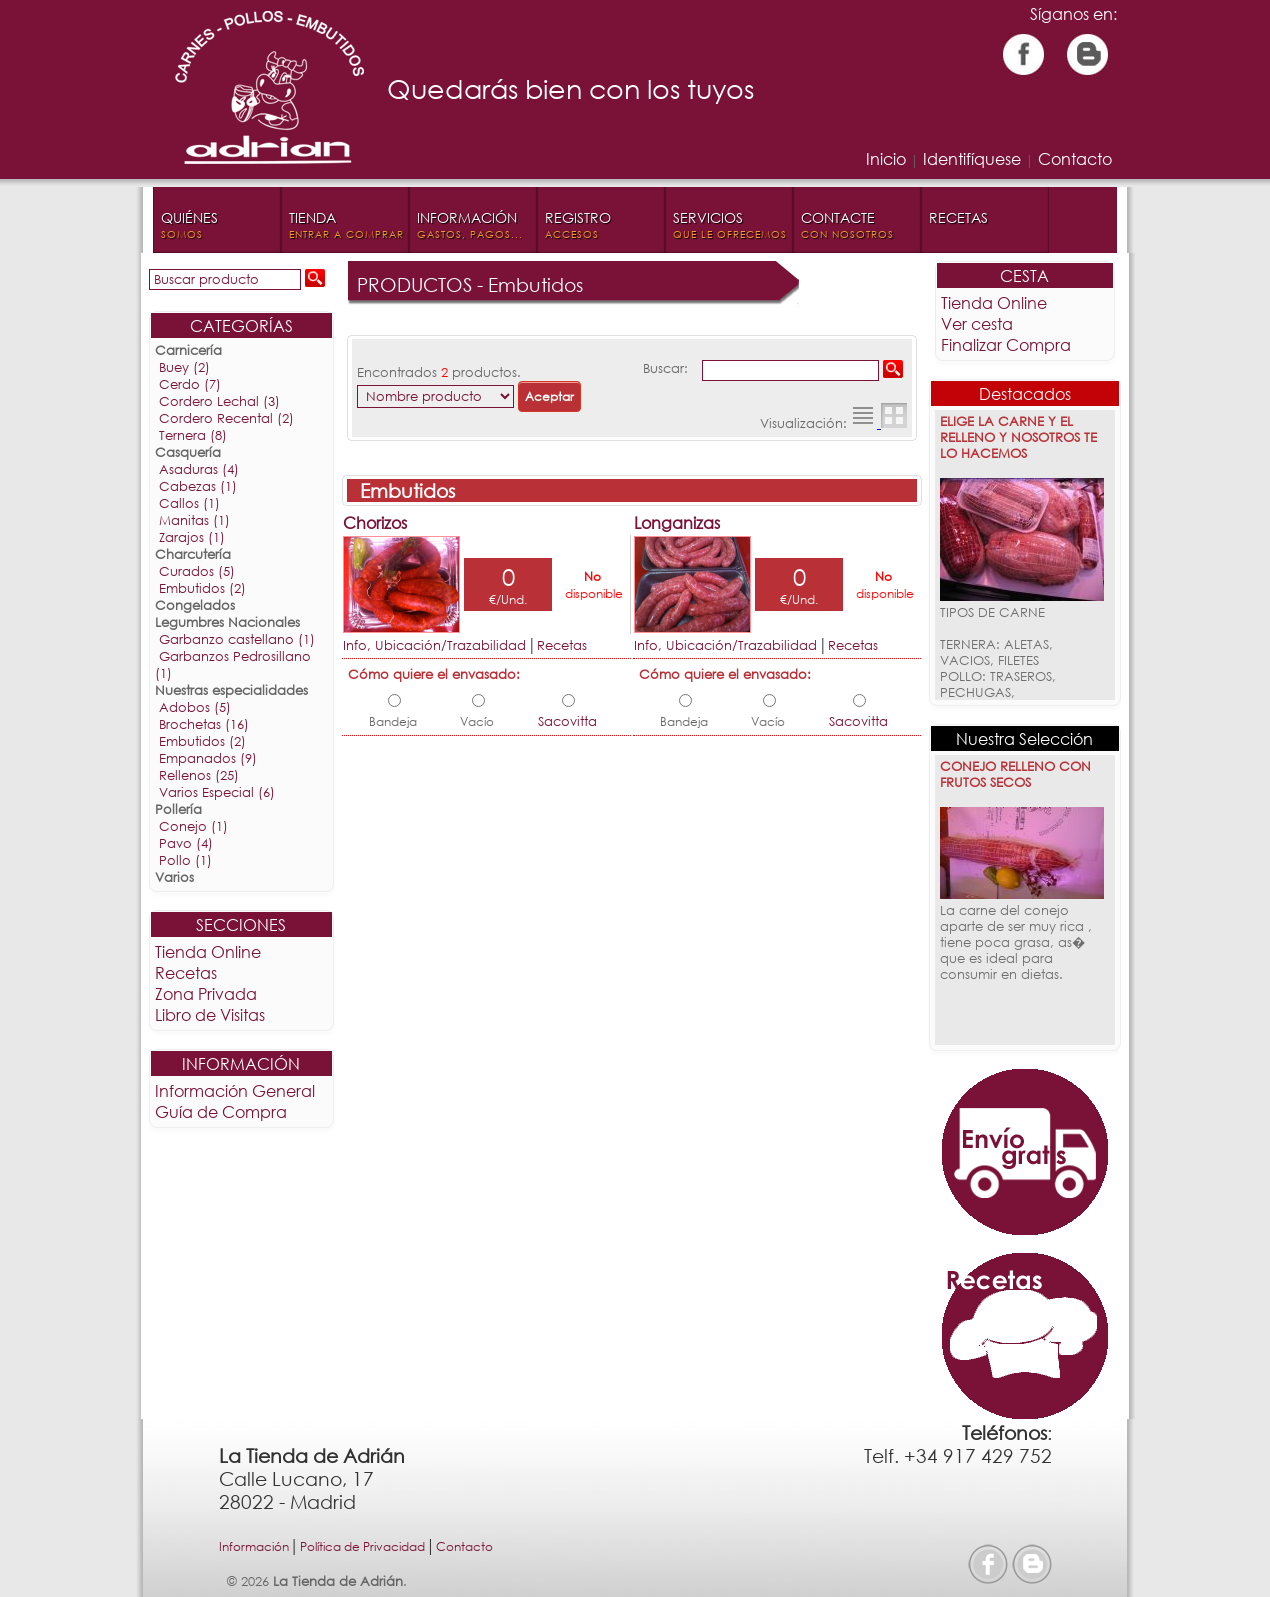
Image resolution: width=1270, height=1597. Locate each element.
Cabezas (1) (199, 486)
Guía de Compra (222, 1111)
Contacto (1075, 158)
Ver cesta (976, 323)
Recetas (187, 972)
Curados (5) (198, 571)
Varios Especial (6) (218, 792)
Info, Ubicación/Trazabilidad (436, 645)
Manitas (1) (195, 520)
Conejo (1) (194, 826)
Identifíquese (972, 158)
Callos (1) (190, 503)
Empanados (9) (209, 758)
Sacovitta (567, 721)
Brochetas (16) (205, 724)
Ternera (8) (194, 435)
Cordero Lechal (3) (220, 401)
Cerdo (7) (191, 384)
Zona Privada (207, 993)
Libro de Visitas (211, 1014)
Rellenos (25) (200, 775)
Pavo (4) (187, 843)
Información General (236, 1090)
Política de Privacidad (362, 1546)
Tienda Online (209, 951)
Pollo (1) (186, 860)
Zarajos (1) (193, 537)
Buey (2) (185, 367)
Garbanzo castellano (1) (238, 639)
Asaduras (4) (200, 469)
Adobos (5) (196, 707)
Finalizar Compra (1005, 344)
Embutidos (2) (203, 588)
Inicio (886, 158)
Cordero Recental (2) (227, 418)
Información (254, 1546)
